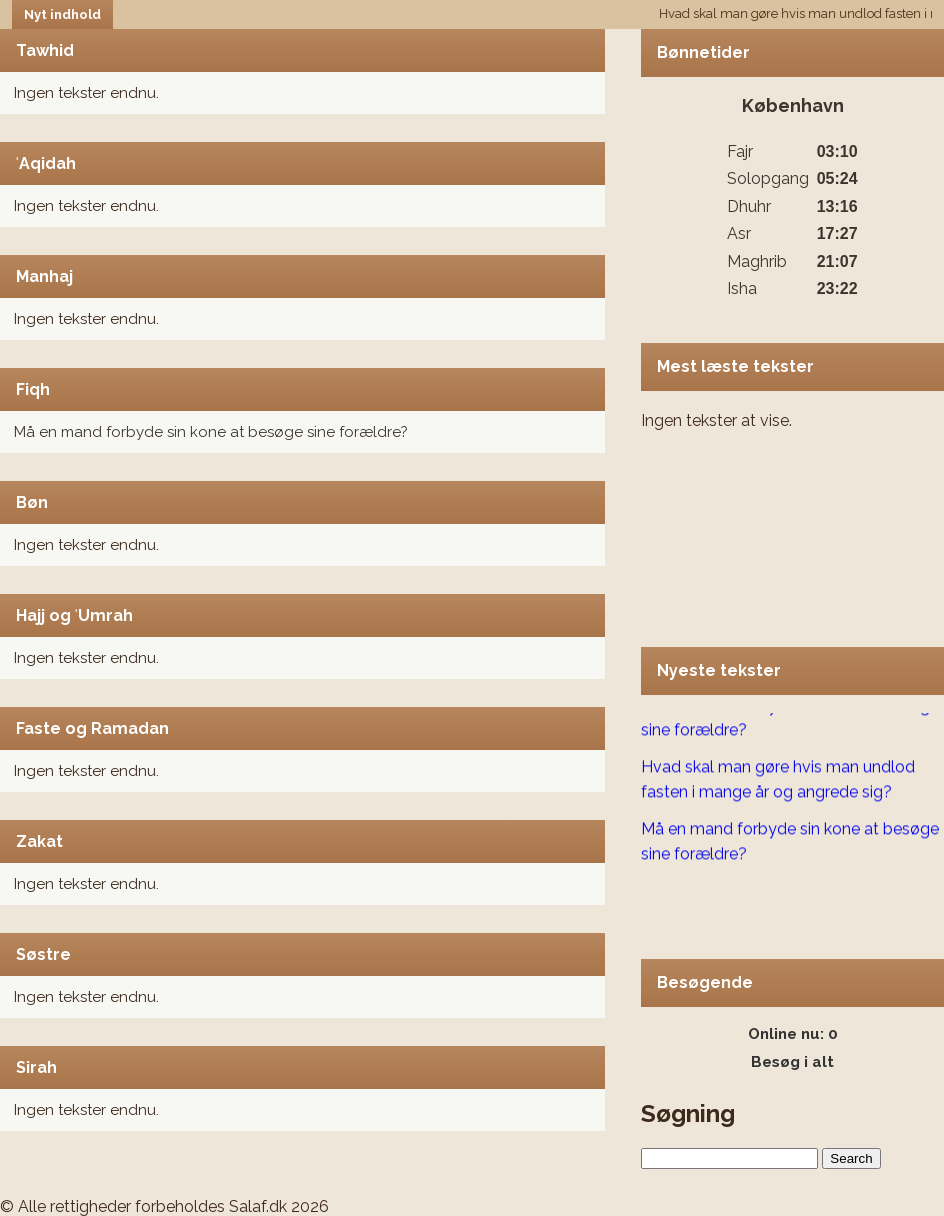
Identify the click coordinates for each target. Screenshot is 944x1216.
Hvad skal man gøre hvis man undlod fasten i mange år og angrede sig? (778, 781)
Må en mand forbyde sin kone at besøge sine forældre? (211, 432)
